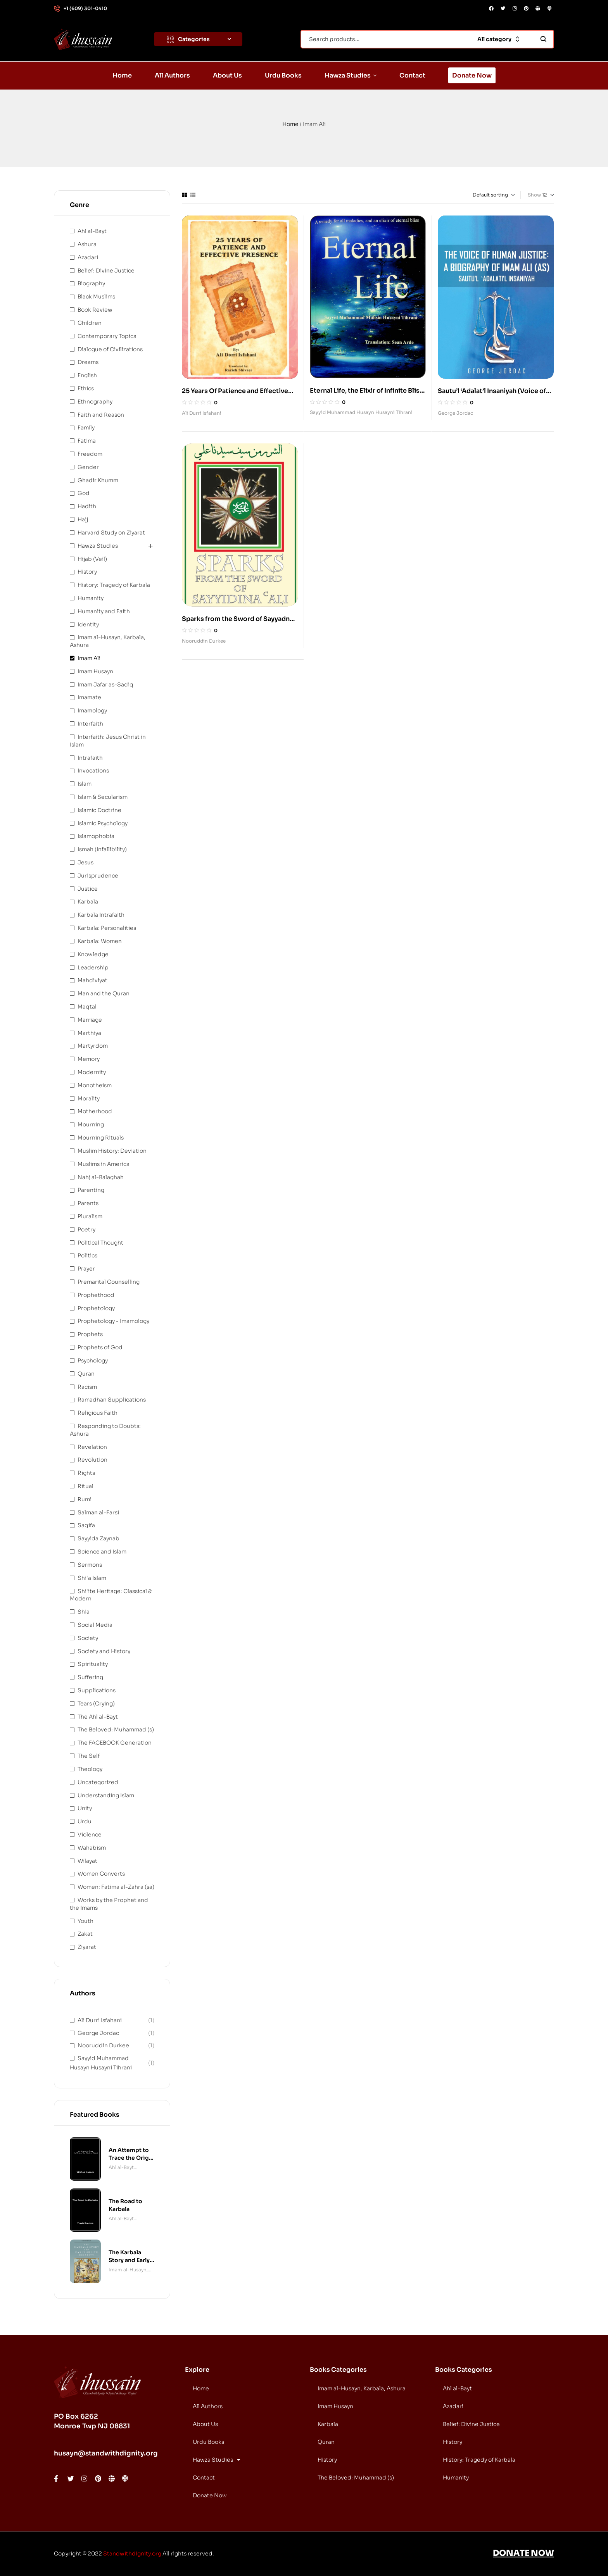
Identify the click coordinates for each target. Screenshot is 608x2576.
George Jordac (455, 413)
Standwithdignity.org (132, 2553)
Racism (87, 1386)
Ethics (86, 388)
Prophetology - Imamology (113, 1320)
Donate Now (210, 2495)
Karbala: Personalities (107, 927)
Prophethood (96, 1294)
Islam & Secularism (103, 796)
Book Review (95, 309)
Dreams (88, 362)
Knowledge (93, 954)
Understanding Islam (106, 1795)
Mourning (91, 1124)
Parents (88, 1203)
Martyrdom (93, 1045)
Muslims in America (104, 1163)
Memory (89, 1058)
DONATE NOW (523, 2553)
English (87, 375)
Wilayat (87, 1860)
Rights (86, 1472)
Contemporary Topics (107, 336)
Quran (86, 1373)
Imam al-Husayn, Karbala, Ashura (128, 2270)
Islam (85, 783)
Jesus (85, 862)
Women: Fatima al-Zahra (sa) (116, 1886)
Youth (85, 1920)
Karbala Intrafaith (101, 914)
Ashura (87, 244)
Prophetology (96, 1308)
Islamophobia (96, 836)
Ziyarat (87, 1946)
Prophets (90, 1334)
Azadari (88, 257)
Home (290, 124)
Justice (88, 888)
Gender (88, 467)
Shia (84, 1611)
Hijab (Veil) (92, 558)
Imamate (89, 697)
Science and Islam (102, 1551)
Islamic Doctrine (99, 810)
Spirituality (93, 1663)
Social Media (95, 1624)
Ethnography (95, 401)
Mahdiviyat (92, 980)
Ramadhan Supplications (112, 1399)
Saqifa (86, 1525)
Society (88, 1638)
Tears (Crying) (96, 1703)
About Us (205, 2424)
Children (90, 322)
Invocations (93, 770)
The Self (89, 1755)
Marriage (90, 1019)
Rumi (85, 1499)
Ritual (85, 1486)
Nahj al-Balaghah (101, 1177)
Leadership (93, 967)
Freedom (90, 453)
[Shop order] (482, 195)
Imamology (92, 710)
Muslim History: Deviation (112, 1150)
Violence (90, 1834)
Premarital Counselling (109, 1281)
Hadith (87, 506)
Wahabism (92, 1847)
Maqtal (87, 1006)
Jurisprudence (98, 875)
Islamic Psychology (103, 823)
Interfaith (90, 723)
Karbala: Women (100, 941)
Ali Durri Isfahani (201, 413)
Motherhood (95, 1111)
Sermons (90, 1564)
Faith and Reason (101, 414)
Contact (204, 2477)
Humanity (91, 598)
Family (86, 427)
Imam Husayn (95, 671)
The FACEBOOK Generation (115, 1742)
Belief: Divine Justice (106, 270)
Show (534, 195)
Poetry (86, 1229)
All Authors (208, 2406)
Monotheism (95, 1085)
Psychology (93, 1360)
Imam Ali (89, 658)
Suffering (90, 1677)
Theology (90, 1769)
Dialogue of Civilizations (110, 349)
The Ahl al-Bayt (98, 1716)
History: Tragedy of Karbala (114, 584)
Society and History (104, 1651)
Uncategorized (98, 1782)
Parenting (91, 1189)
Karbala (88, 901)
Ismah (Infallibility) (102, 849)
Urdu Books (208, 2441)
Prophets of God (100, 1347)
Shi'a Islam (92, 1577)
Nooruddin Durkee (204, 641)
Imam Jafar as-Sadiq (105, 684)
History (87, 571)
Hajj (83, 519)
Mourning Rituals (101, 1137)
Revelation (92, 1446)
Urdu (85, 1821)
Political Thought (100, 1242)
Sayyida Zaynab (98, 1538)
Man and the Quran (104, 993)
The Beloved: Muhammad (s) (116, 1729)
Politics (87, 1255)
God (84, 493)
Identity (88, 624)
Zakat (85, 1933)
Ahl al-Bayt (92, 231)
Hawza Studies (98, 545)
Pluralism (90, 1216)
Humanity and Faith (104, 611)
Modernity (92, 1072)
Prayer (86, 1268)
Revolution (92, 1459)
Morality (89, 1098)
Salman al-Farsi (98, 1512)
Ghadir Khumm (98, 480)
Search (543, 39)
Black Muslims (96, 296)
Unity (85, 1808)
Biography (91, 283)
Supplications (97, 1690)
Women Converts (101, 1873)
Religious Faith (97, 1412)
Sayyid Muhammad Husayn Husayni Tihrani (361, 412)
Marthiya (89, 1032)
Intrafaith (90, 757)
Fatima (87, 440)
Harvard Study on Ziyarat (111, 532)
